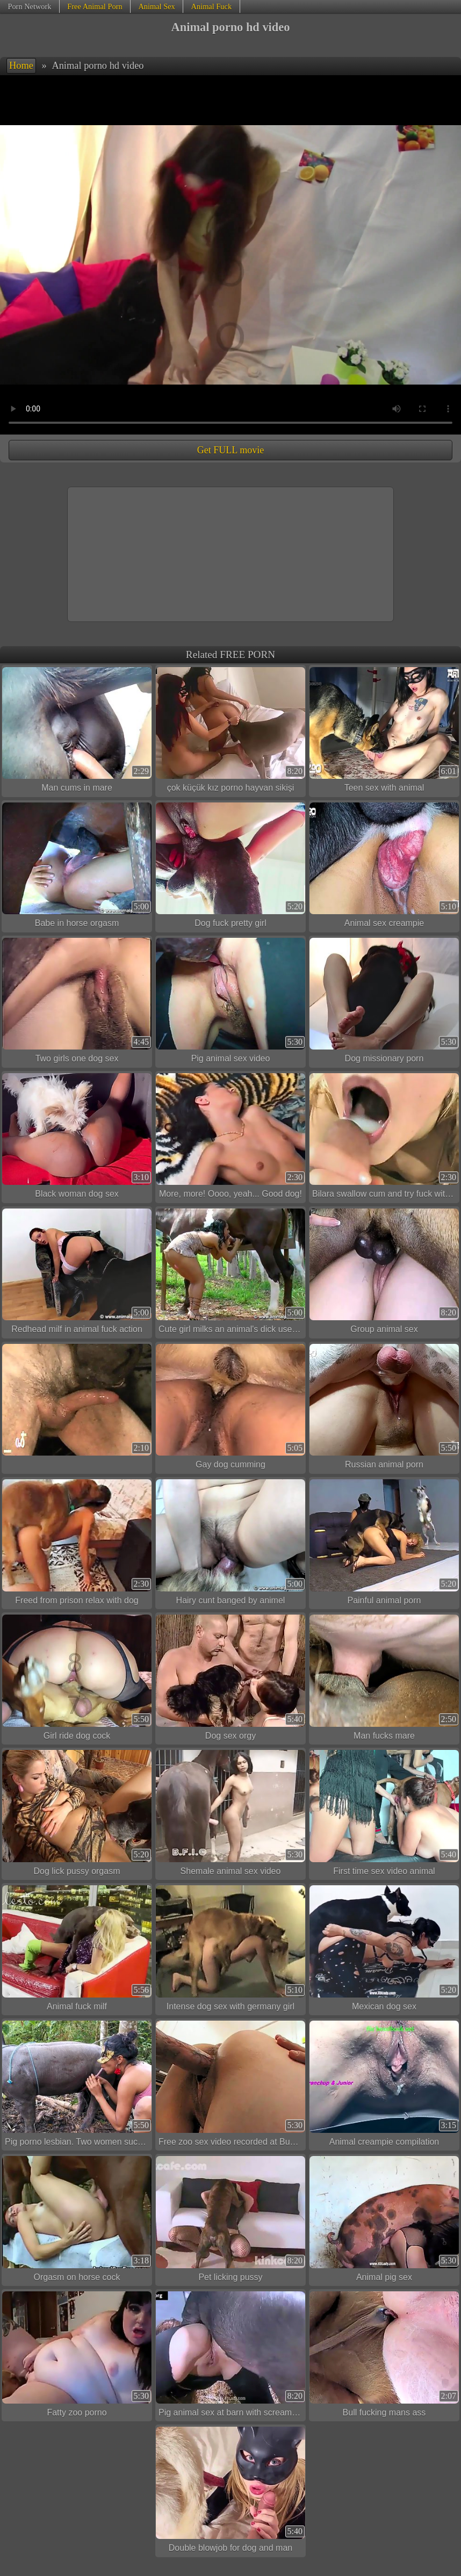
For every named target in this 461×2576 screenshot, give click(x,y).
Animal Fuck (211, 6)
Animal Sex (156, 6)
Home (21, 65)
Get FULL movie (230, 450)
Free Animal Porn (94, 6)
